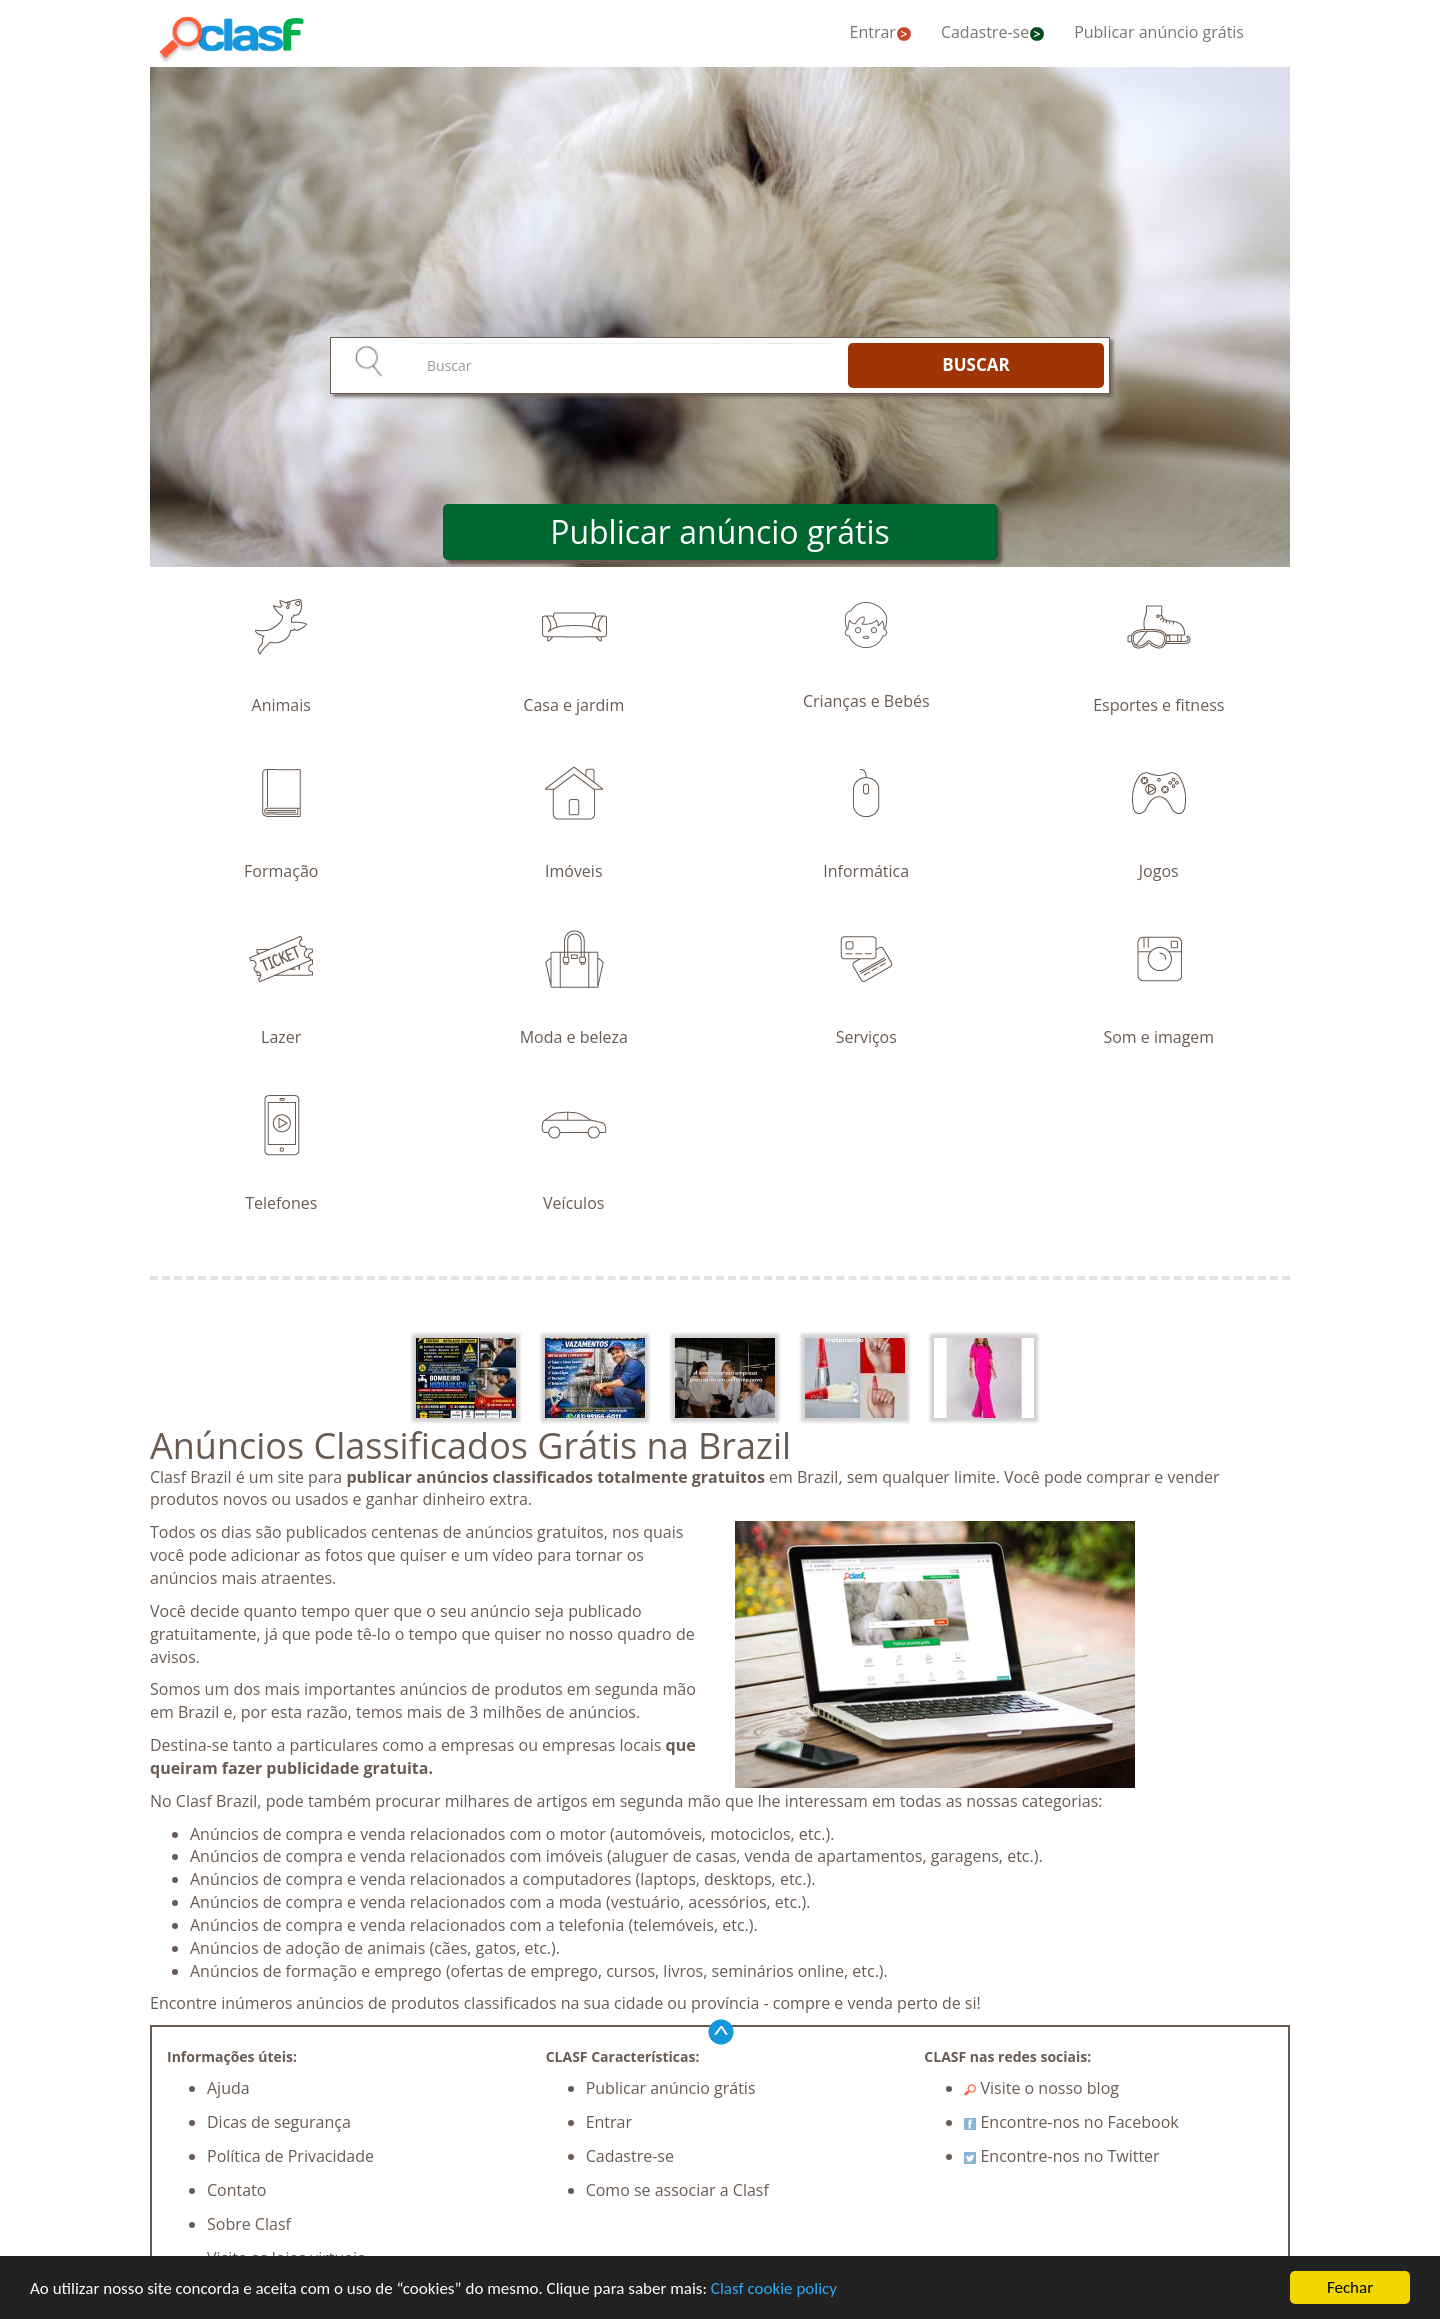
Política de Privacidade (290, 2156)
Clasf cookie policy (774, 2288)
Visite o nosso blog (1041, 2088)
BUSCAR (975, 364)
